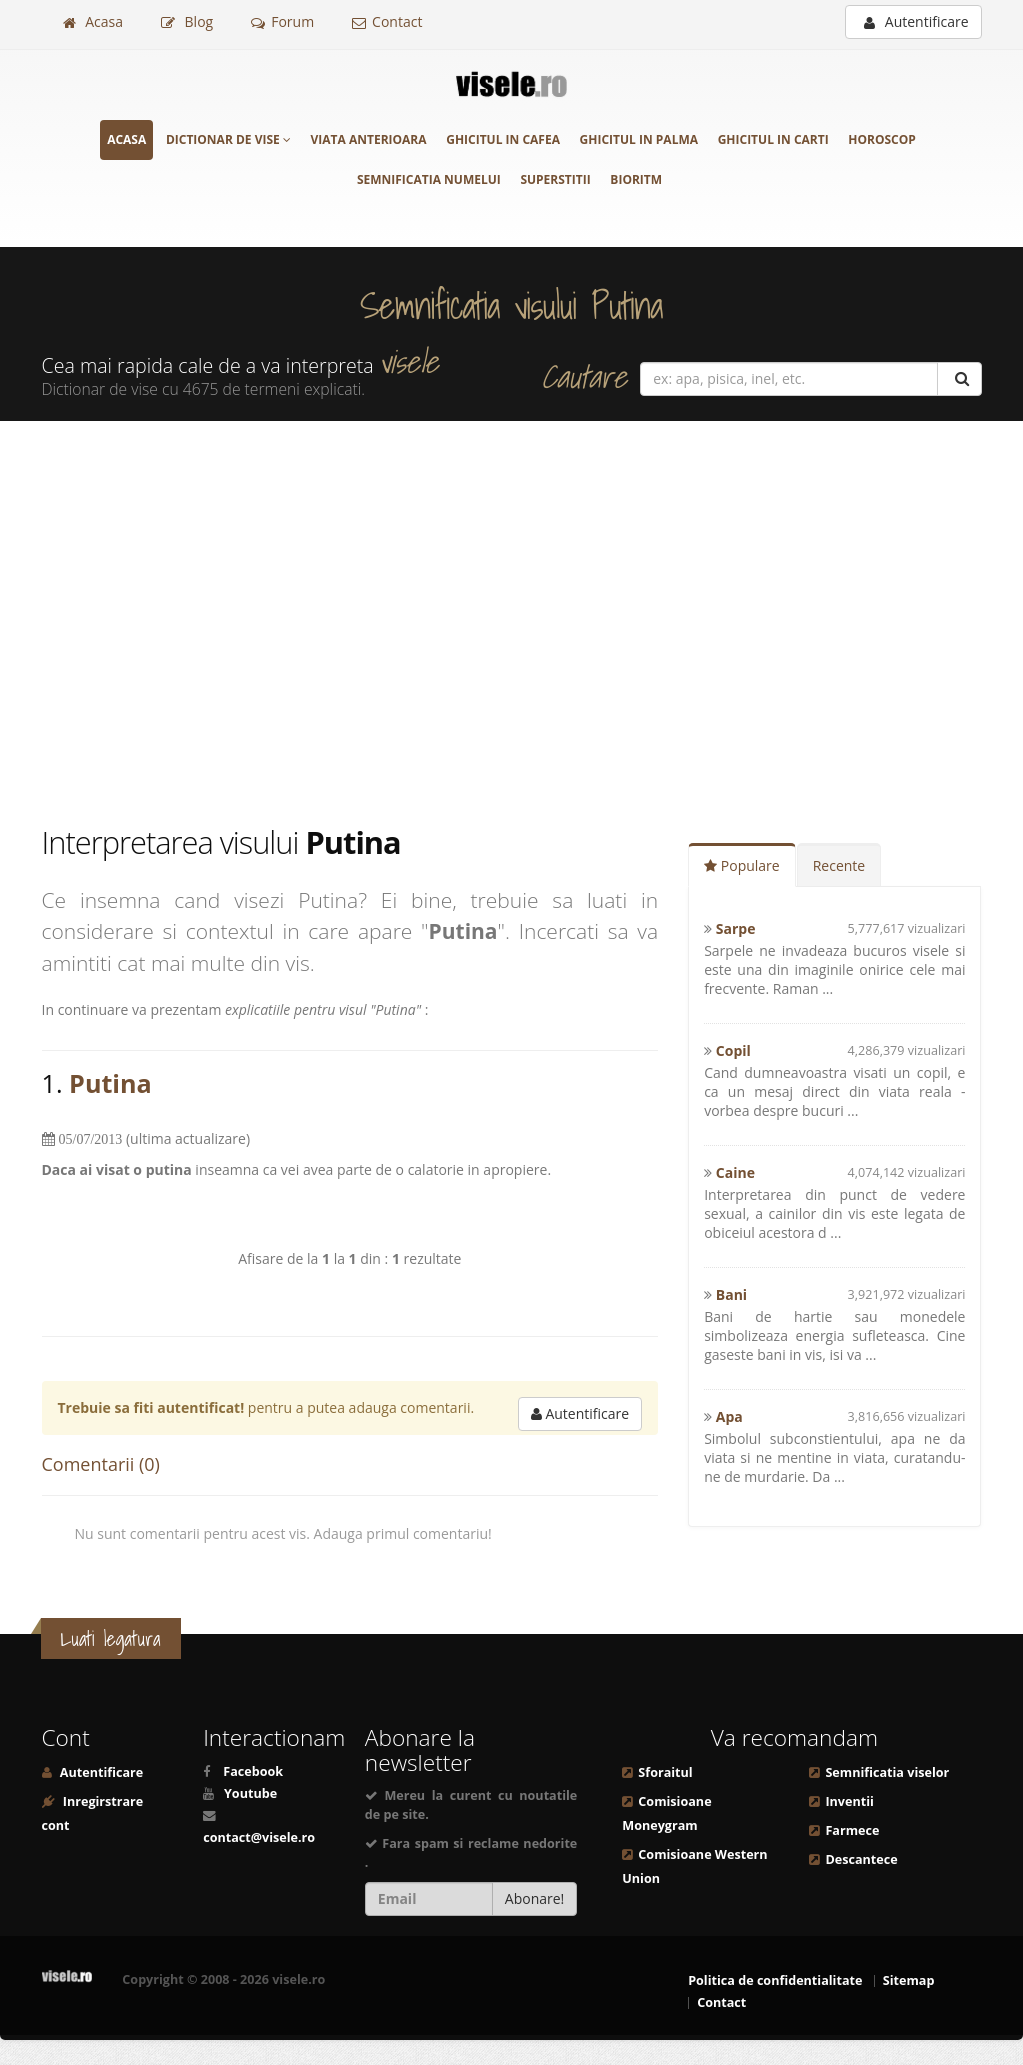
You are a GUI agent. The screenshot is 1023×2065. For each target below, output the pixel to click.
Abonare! (535, 1898)
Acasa (93, 21)
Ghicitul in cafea (503, 139)
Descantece (861, 1859)
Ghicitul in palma (639, 139)
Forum (282, 21)
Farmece (852, 1830)
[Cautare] (959, 379)
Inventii (849, 1801)
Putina (110, 1083)
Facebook (253, 1771)
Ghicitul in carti (773, 139)
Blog (187, 21)
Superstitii (555, 179)
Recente (839, 865)
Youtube (250, 1793)
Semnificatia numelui (429, 179)
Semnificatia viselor (887, 1772)
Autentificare (916, 21)
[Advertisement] (511, 621)
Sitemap (909, 1980)
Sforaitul (665, 1772)
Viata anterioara (369, 139)
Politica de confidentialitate (775, 1980)
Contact (387, 21)
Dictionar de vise (228, 139)
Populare (742, 865)
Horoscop (882, 139)
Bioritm (636, 179)
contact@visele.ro (259, 1837)
